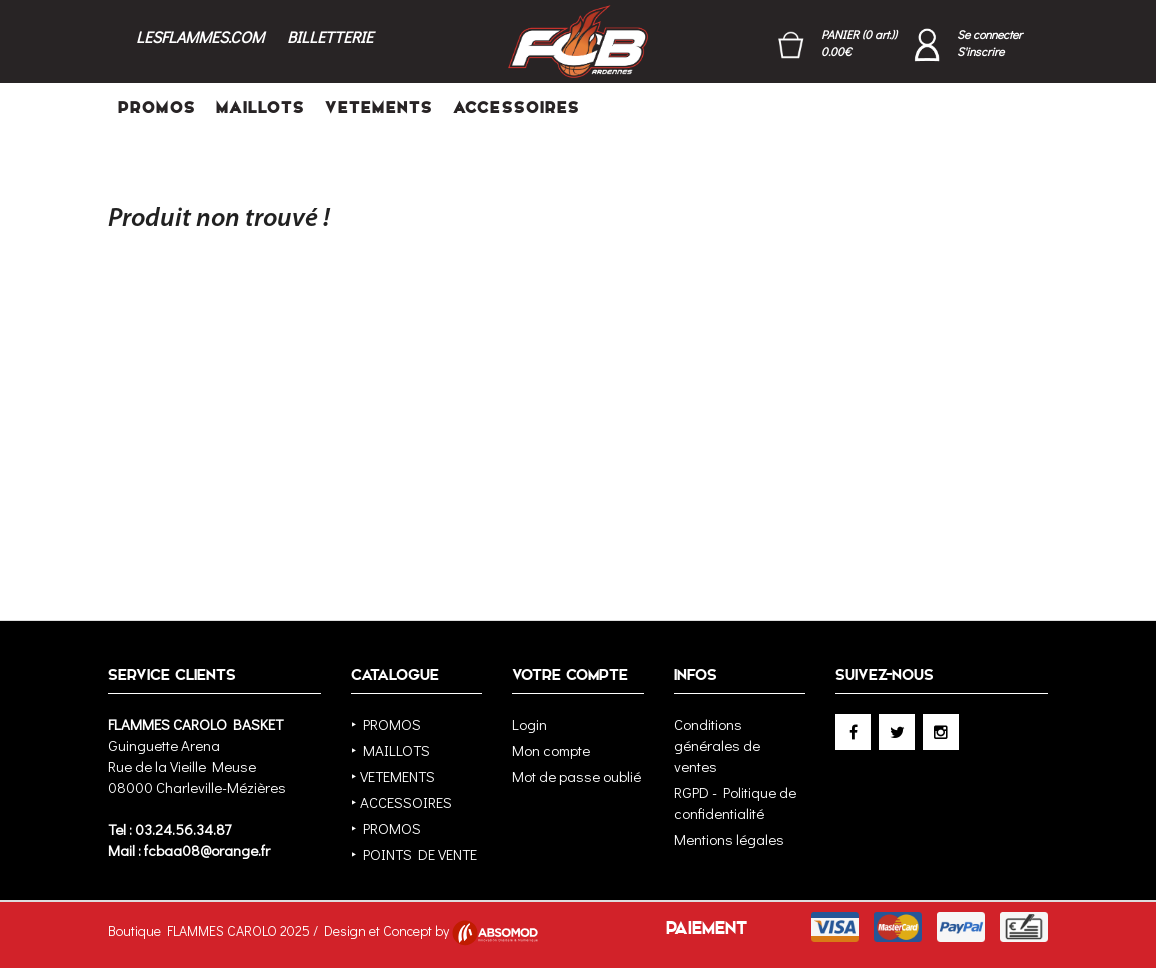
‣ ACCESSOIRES (401, 802)
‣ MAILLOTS (390, 750)
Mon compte (551, 750)
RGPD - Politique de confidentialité (735, 802)
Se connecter (989, 34)
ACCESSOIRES (516, 107)
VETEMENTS (379, 107)
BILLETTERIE (330, 36)
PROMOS (157, 107)
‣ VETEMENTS (393, 776)
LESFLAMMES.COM (200, 36)
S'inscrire (980, 51)
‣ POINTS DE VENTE (414, 854)
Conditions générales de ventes (717, 745)
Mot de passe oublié (576, 776)
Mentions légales (729, 839)
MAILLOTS (260, 107)
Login (529, 724)
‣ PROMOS (386, 724)
